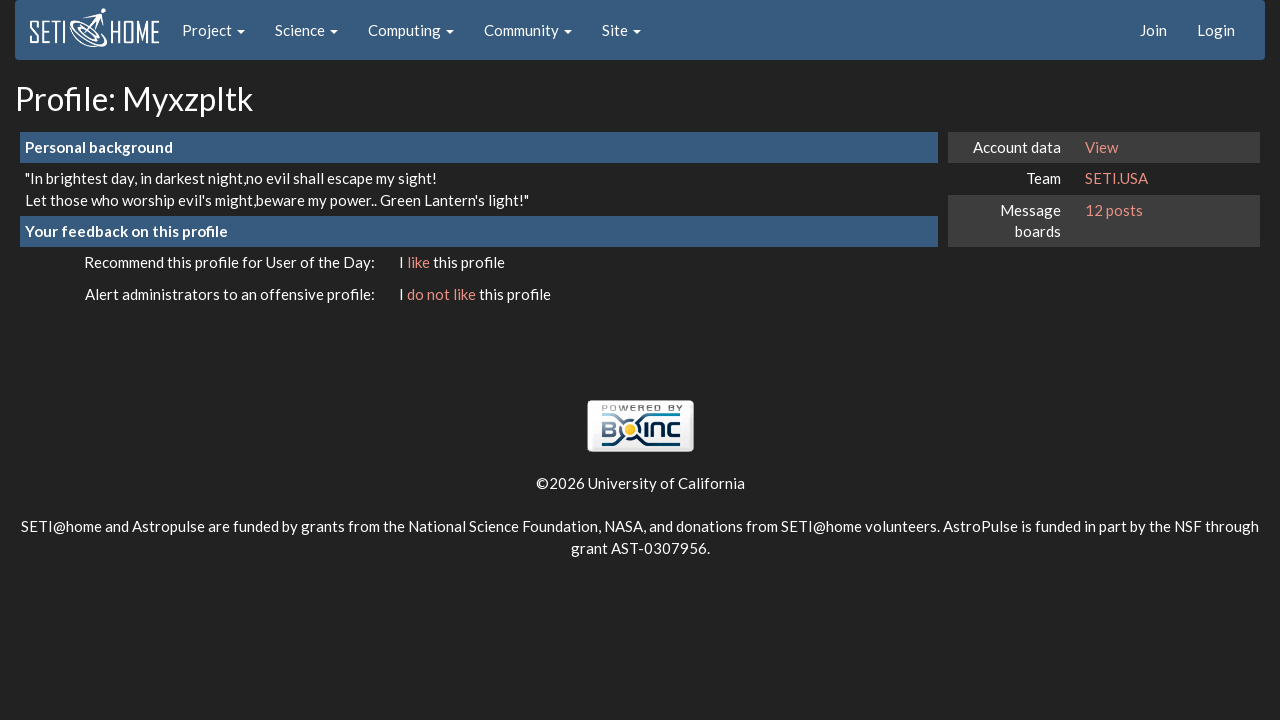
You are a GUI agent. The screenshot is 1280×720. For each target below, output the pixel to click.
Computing (411, 30)
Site (621, 30)
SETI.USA (1116, 178)
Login (1216, 30)
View (1101, 147)
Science (306, 30)
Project (213, 30)
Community (528, 30)
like (420, 262)
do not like (443, 294)
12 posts (1114, 210)
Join (1153, 30)
